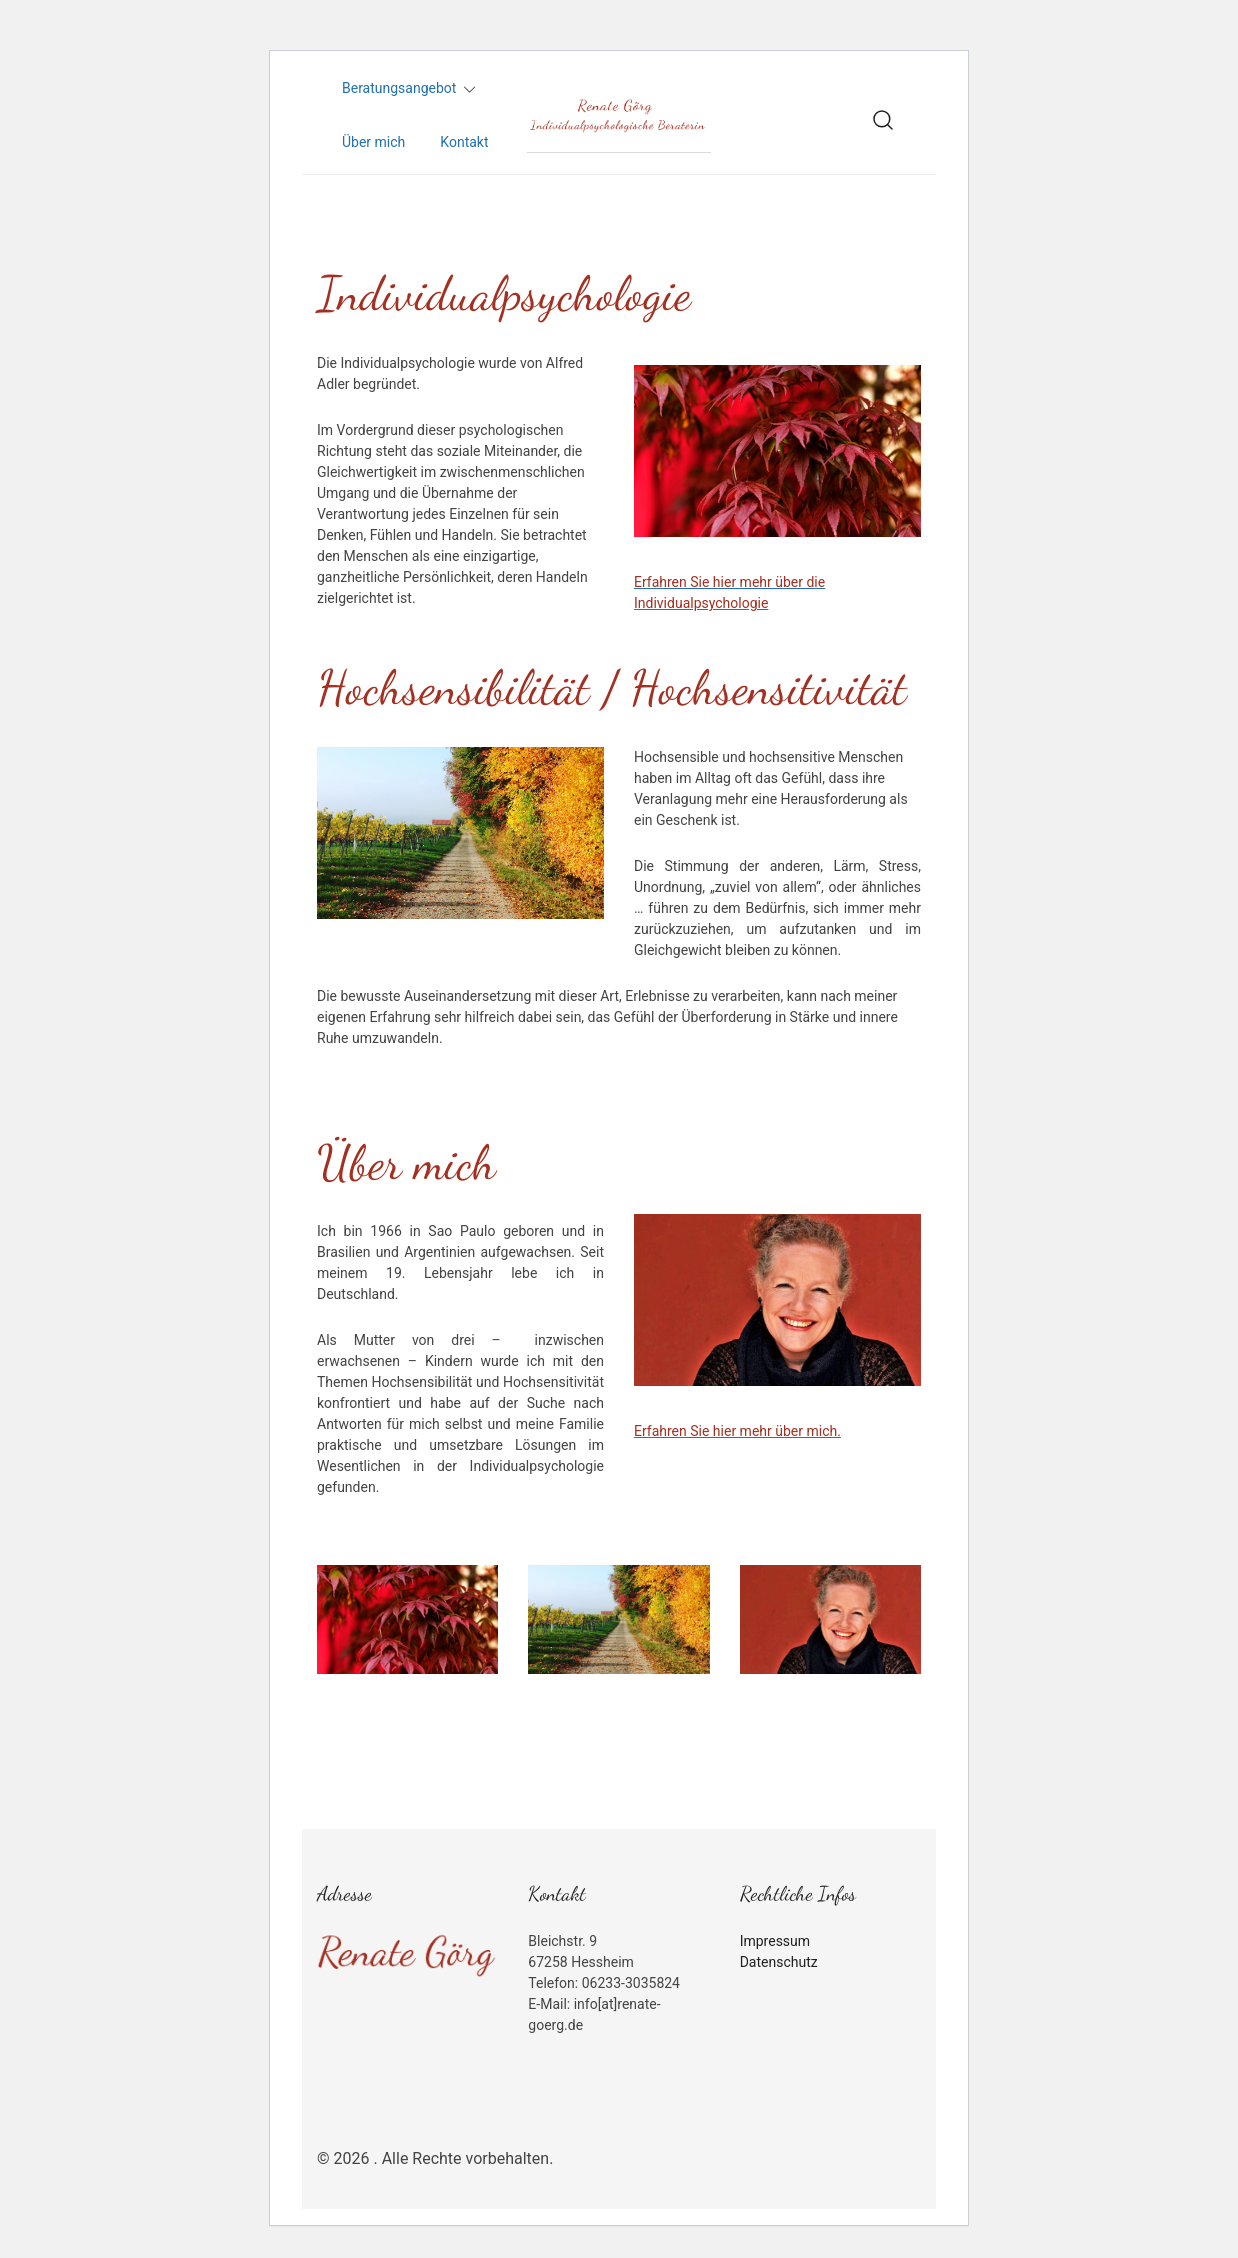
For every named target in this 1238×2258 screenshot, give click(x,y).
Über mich (373, 142)
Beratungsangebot (399, 88)
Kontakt (464, 142)
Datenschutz (779, 1962)
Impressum (775, 1941)
